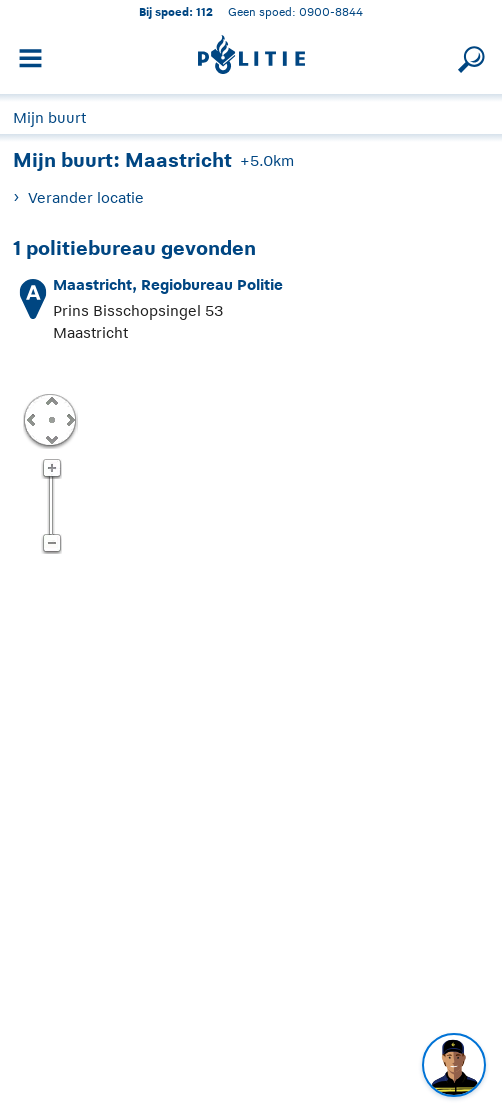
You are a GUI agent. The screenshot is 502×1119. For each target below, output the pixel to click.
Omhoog (51, 400)
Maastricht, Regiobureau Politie (168, 284)
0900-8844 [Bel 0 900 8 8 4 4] (331, 11)
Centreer (51, 419)
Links (31, 419)
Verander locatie (86, 197)
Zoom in (51, 469)
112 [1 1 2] (204, 11)
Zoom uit (51, 544)
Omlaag (51, 438)
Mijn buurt (49, 117)
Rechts (69, 419)
